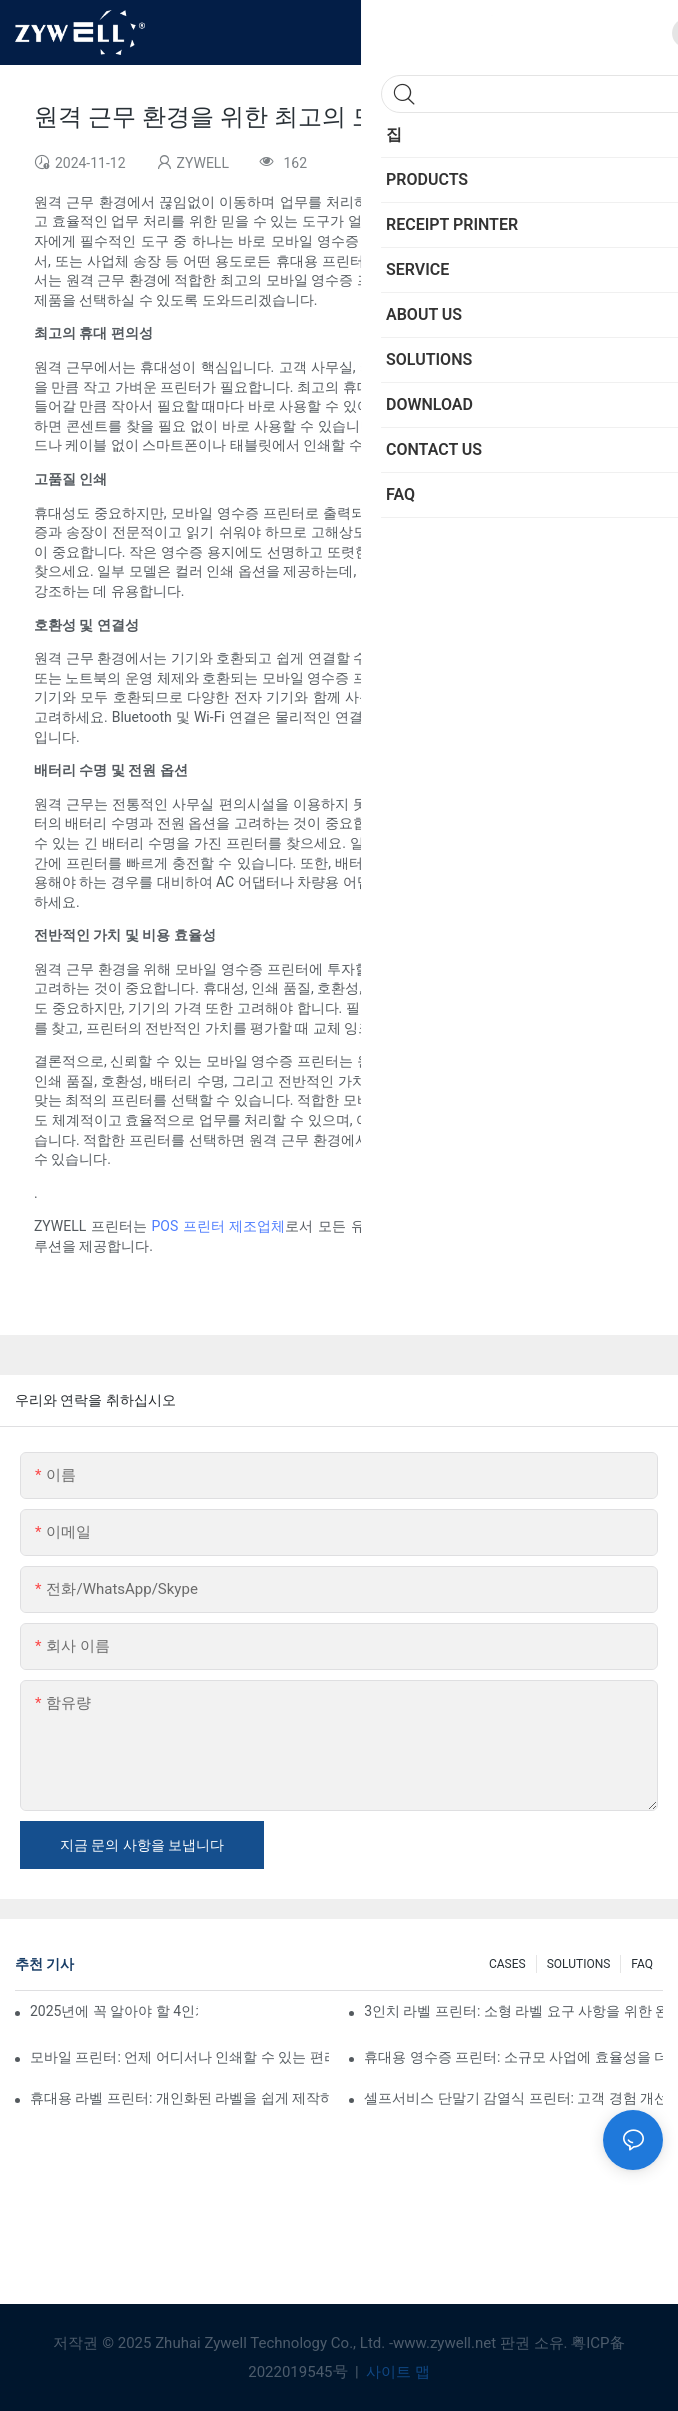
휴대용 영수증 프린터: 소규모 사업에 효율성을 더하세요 (513, 2057)
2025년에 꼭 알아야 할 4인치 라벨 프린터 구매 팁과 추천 (114, 2011)
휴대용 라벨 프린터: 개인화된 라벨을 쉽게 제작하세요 (179, 2098)
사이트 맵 (395, 2372)
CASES (507, 1964)
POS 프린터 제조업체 (218, 1226)
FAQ (642, 1964)
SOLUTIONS (579, 1964)
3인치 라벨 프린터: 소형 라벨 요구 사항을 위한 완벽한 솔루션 (513, 2011)
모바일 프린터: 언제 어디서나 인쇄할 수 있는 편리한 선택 (179, 2057)
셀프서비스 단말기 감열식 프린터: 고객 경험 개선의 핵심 (513, 2098)
